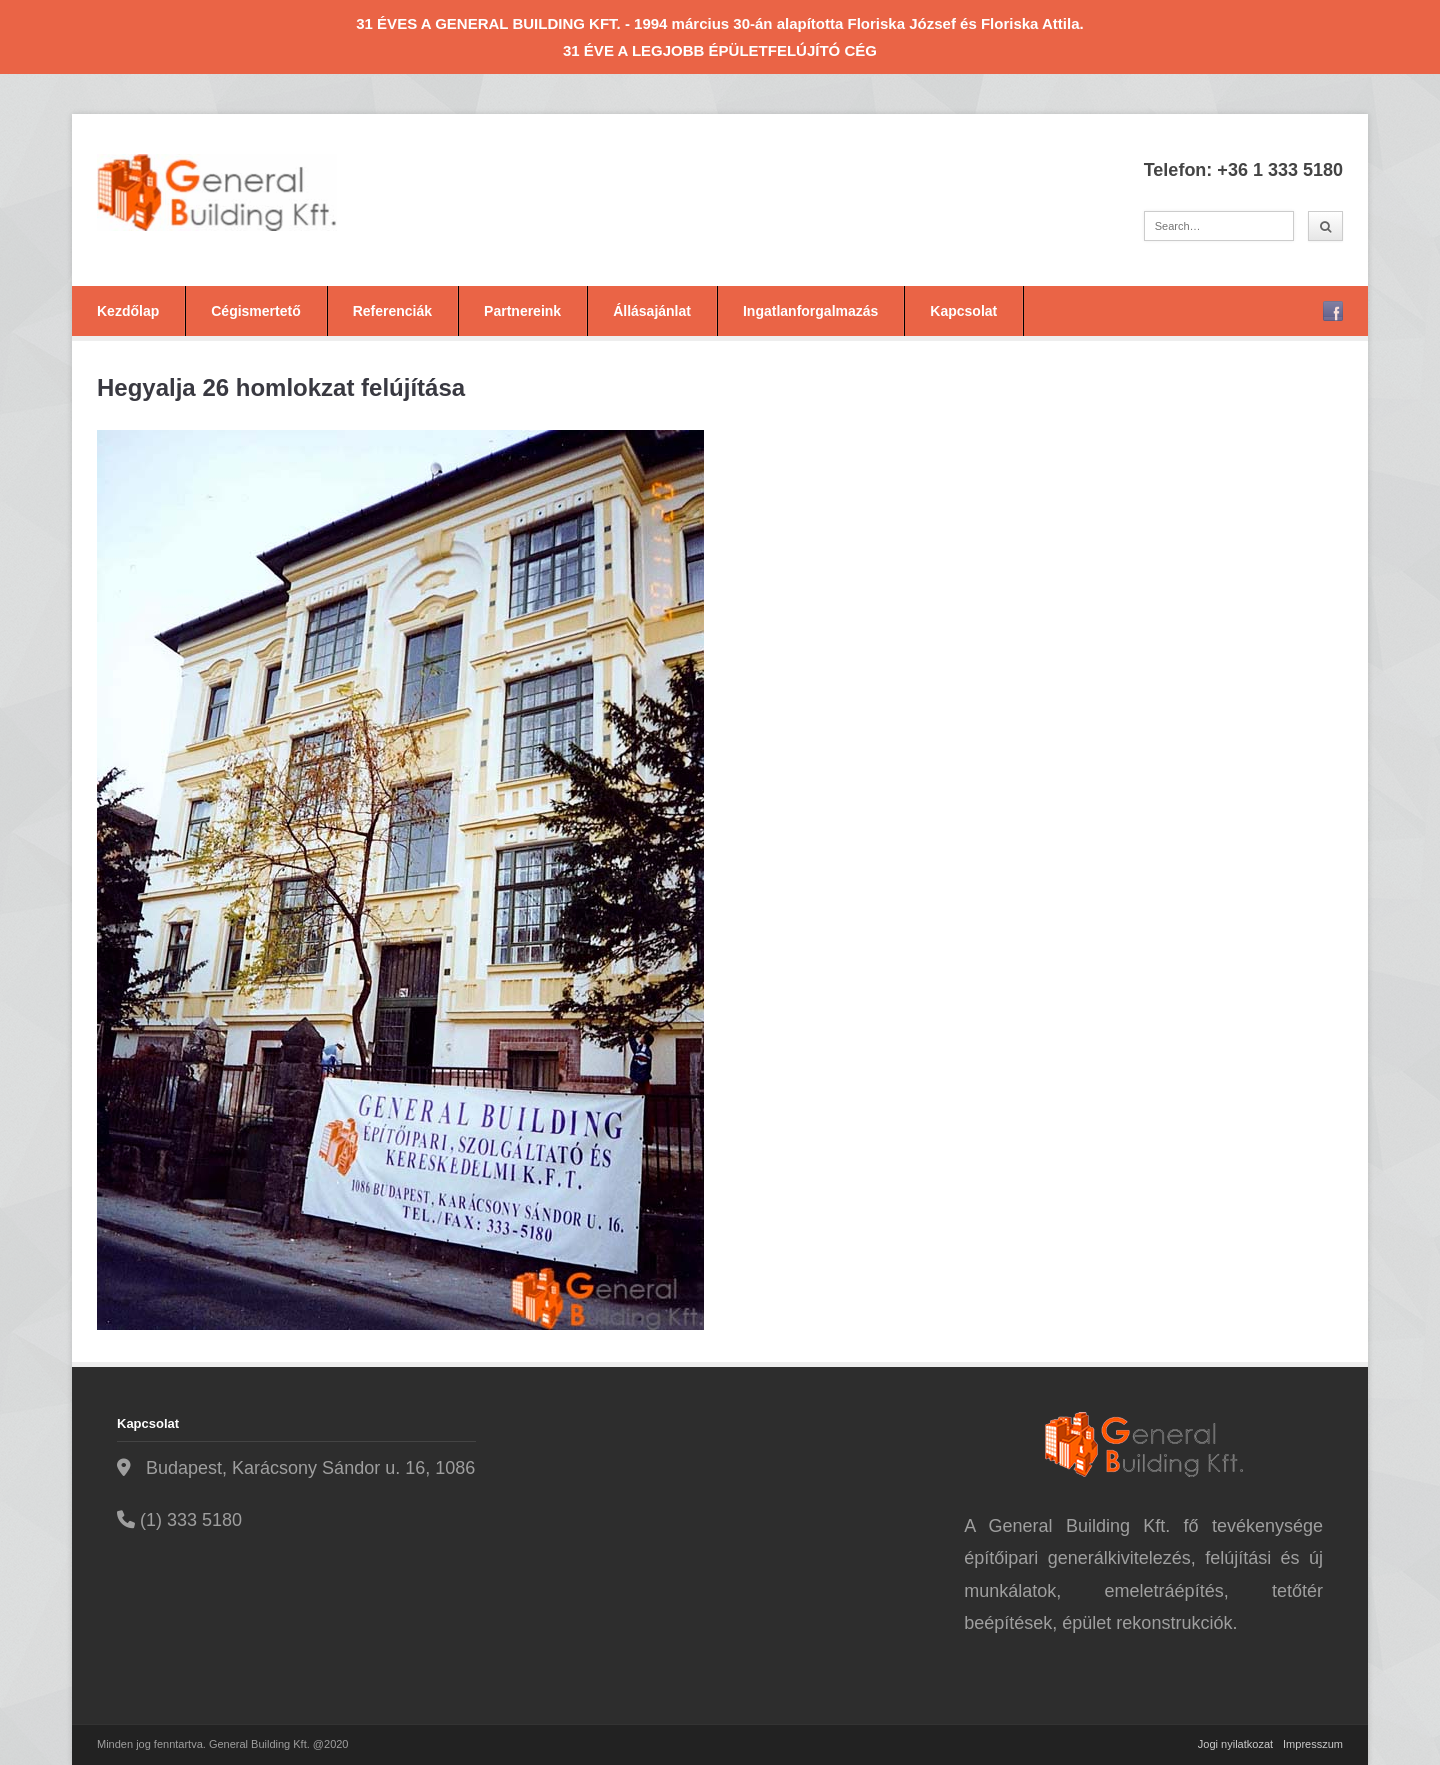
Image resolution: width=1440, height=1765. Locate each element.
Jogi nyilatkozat (1235, 1744)
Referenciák (392, 311)
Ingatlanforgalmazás (810, 311)
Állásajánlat (652, 311)
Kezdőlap (128, 311)
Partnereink (522, 311)
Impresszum (1313, 1744)
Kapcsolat (963, 311)
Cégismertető (255, 311)
